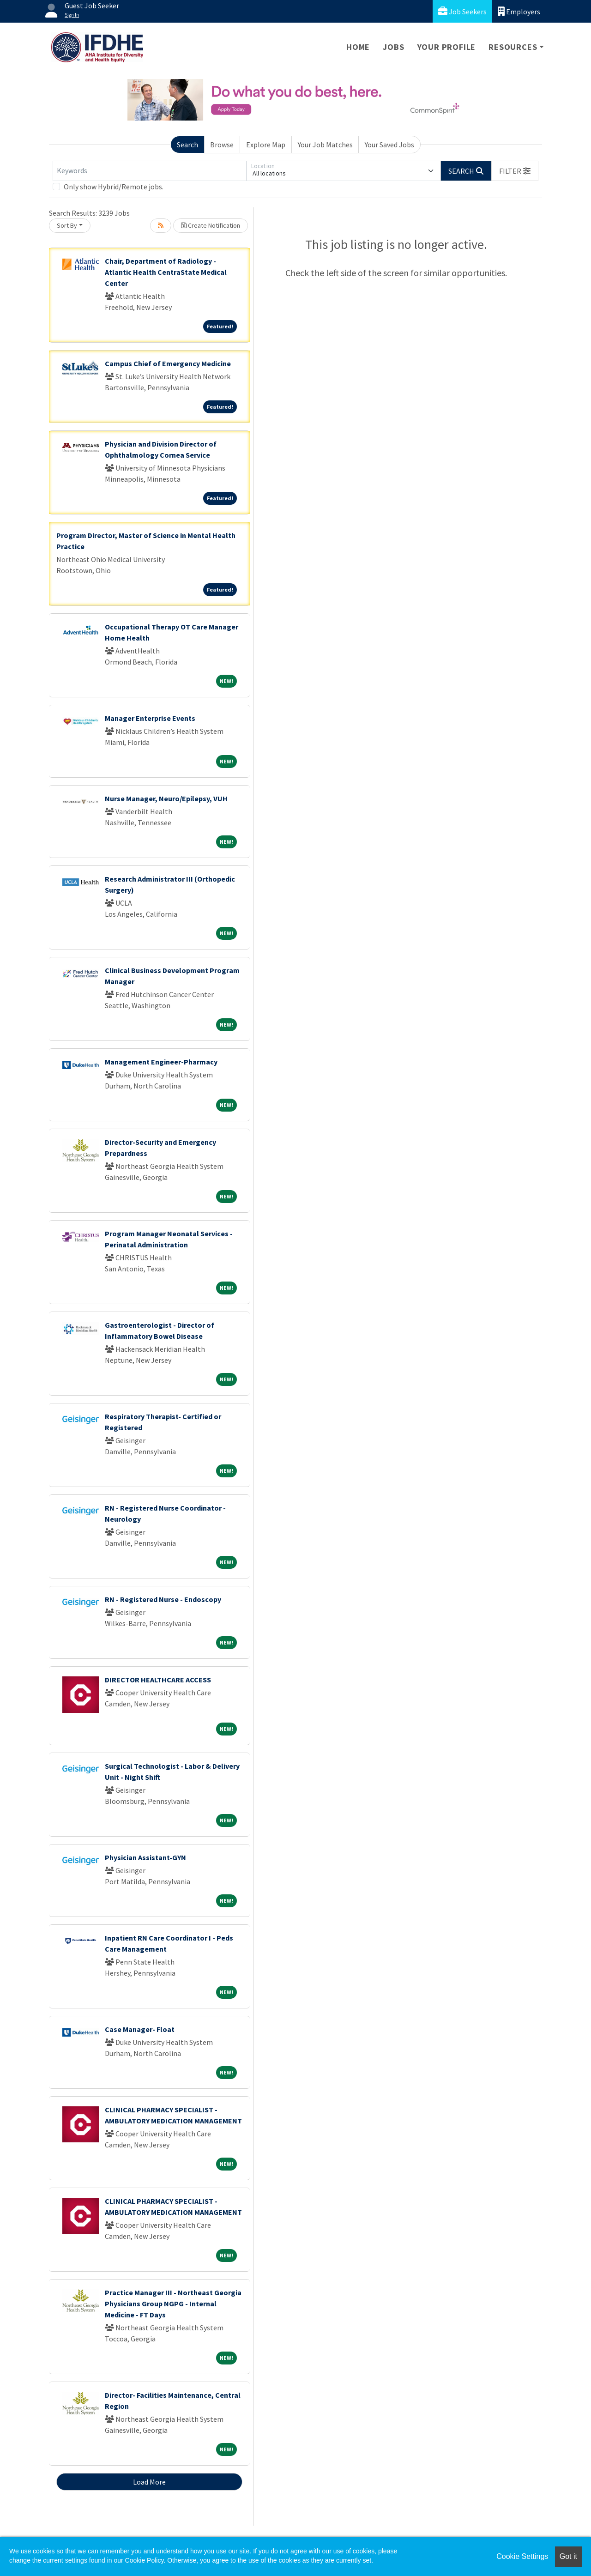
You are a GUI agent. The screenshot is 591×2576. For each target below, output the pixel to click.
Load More (149, 2481)
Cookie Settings (522, 2556)
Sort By (67, 225)
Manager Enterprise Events (150, 718)
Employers (519, 11)
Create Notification (210, 225)
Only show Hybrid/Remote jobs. (113, 186)
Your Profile (446, 47)
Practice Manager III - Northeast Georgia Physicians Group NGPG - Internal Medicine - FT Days (173, 2303)
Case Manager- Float (140, 2029)
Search (187, 144)
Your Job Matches (325, 144)
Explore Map (265, 144)
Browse (222, 144)
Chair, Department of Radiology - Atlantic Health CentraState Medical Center (166, 272)
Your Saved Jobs (389, 144)
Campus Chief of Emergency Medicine (168, 363)
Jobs (393, 47)
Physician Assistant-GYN (145, 1857)
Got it (568, 2556)
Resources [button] (512, 47)
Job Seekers (462, 11)
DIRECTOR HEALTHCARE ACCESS (158, 1679)
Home (358, 47)
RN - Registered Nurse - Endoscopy (163, 1599)
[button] (514, 171)
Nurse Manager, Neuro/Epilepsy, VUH (166, 798)
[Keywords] (150, 171)
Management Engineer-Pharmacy (161, 1061)
